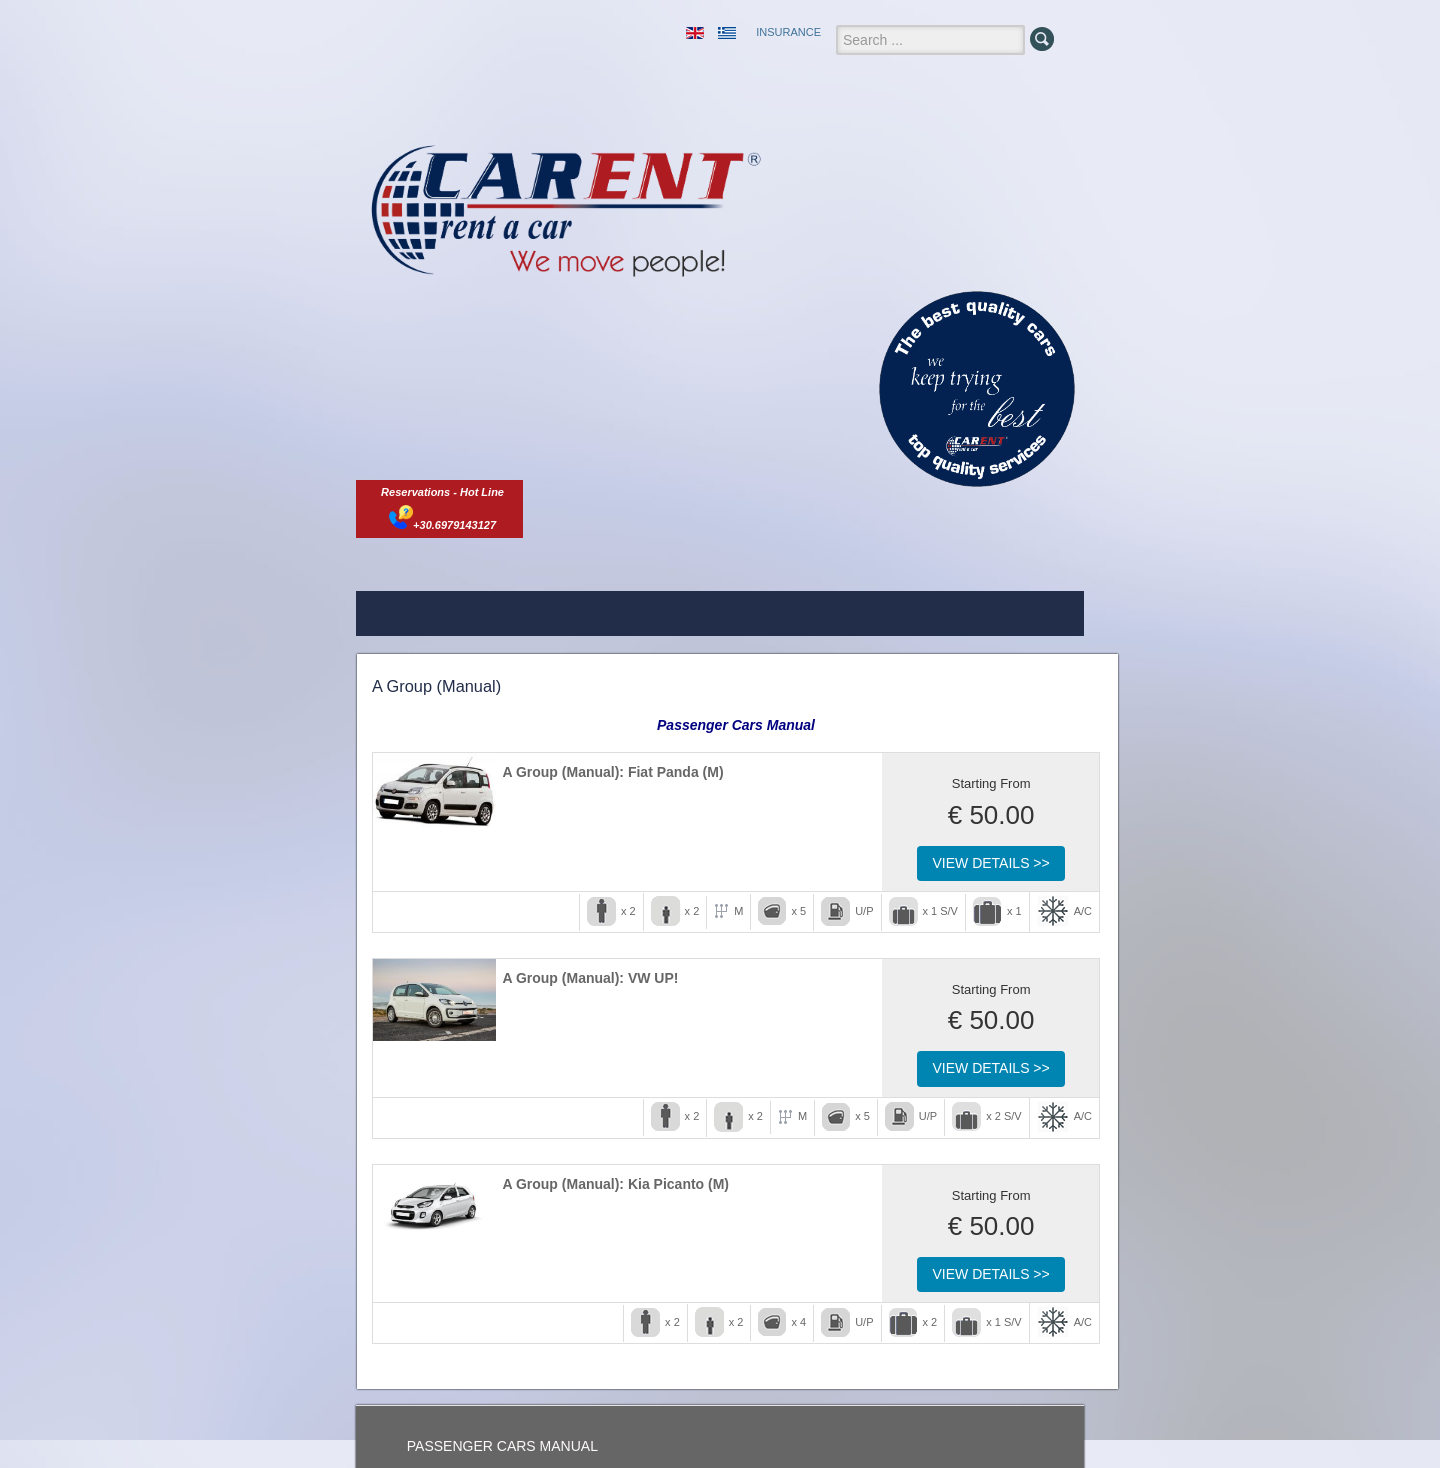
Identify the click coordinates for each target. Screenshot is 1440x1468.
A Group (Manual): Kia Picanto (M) (615, 1184)
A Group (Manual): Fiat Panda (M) (612, 772)
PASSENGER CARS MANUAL (502, 1446)
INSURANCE (788, 32)
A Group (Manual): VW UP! (590, 978)
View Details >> (990, 863)
